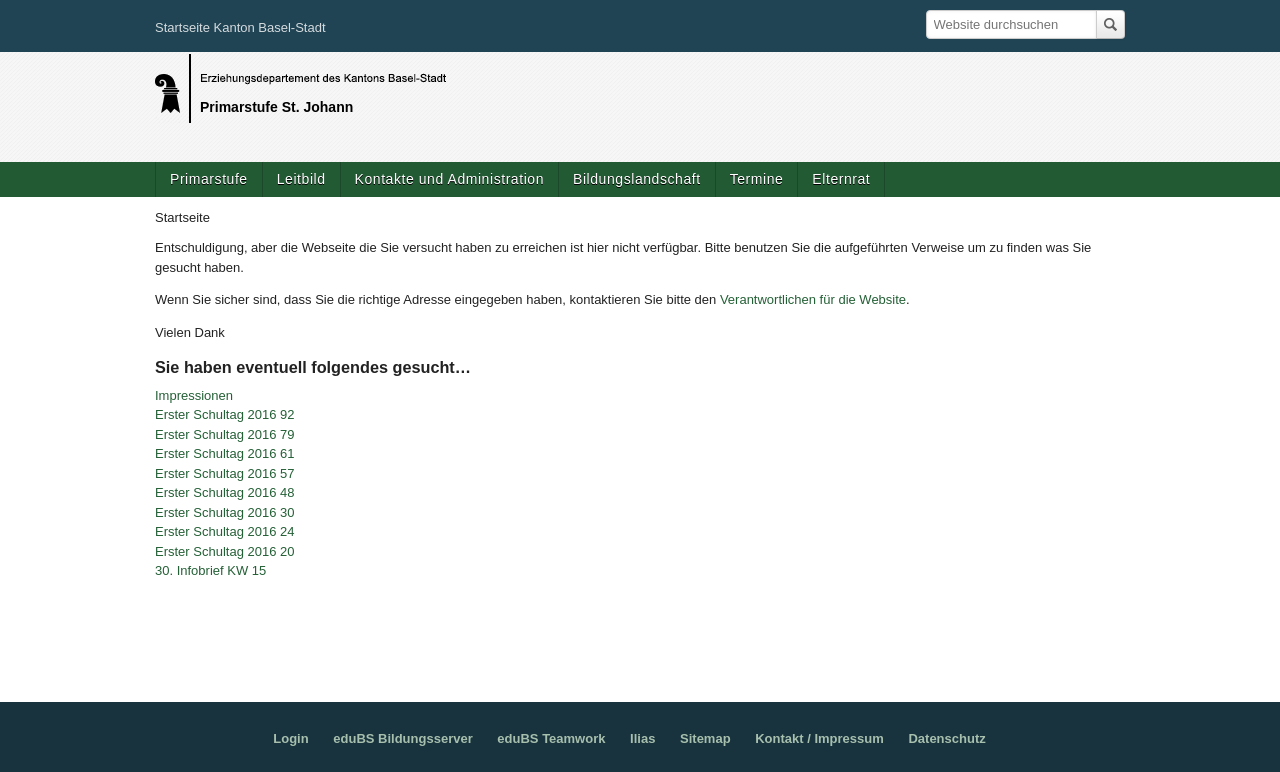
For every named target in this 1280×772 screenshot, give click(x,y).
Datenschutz (946, 738)
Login (290, 738)
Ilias (642, 738)
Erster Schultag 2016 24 (224, 531)
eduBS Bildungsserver (402, 738)
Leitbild (301, 179)
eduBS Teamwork (551, 738)
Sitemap (705, 738)
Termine (757, 179)
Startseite (182, 217)
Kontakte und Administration (449, 179)
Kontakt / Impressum (819, 738)
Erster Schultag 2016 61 (224, 453)
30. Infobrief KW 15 (210, 570)
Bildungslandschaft (637, 179)
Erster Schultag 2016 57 (224, 473)
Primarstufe (209, 179)
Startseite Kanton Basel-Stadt (240, 27)
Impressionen (194, 395)
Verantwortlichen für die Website (813, 299)
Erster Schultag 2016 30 (224, 512)
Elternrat (841, 179)
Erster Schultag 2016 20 (224, 551)
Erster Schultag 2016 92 (224, 414)
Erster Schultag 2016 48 (224, 492)
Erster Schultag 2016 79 (224, 434)
